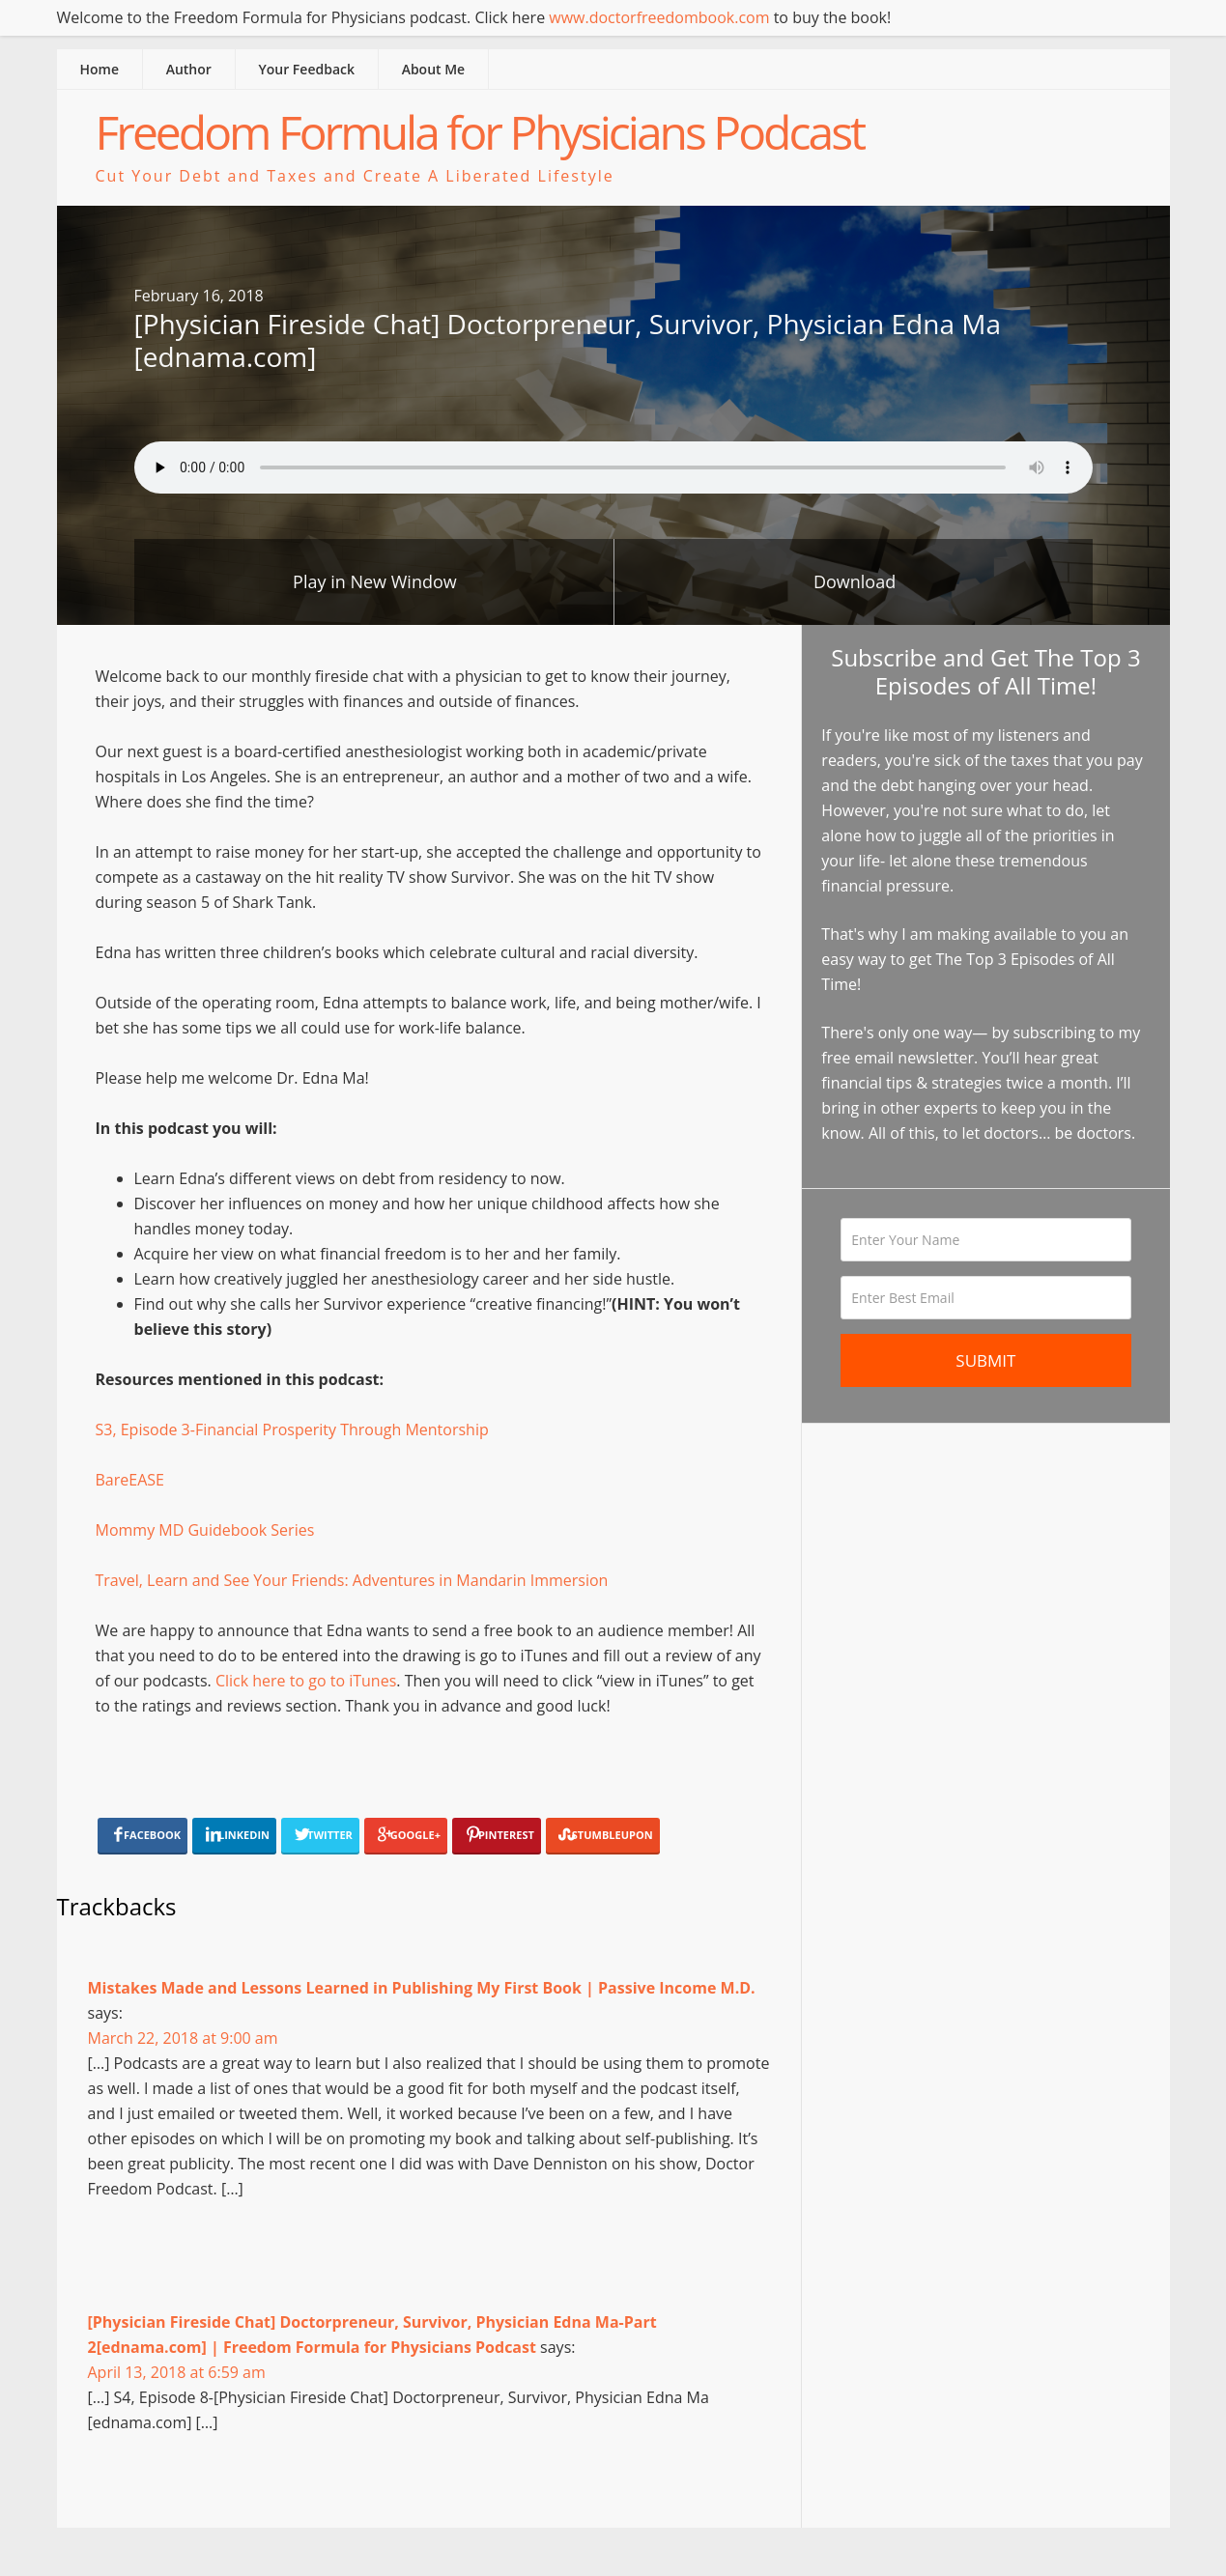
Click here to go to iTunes (305, 1680)
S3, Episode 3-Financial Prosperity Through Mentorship (292, 1429)
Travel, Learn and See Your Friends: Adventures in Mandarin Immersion (352, 1580)
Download (854, 581)
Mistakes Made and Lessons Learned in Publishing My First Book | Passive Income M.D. (422, 1987)
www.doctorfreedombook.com (659, 17)
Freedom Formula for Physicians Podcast (480, 131)
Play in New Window (375, 581)
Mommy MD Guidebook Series (205, 1530)
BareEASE (130, 1479)
